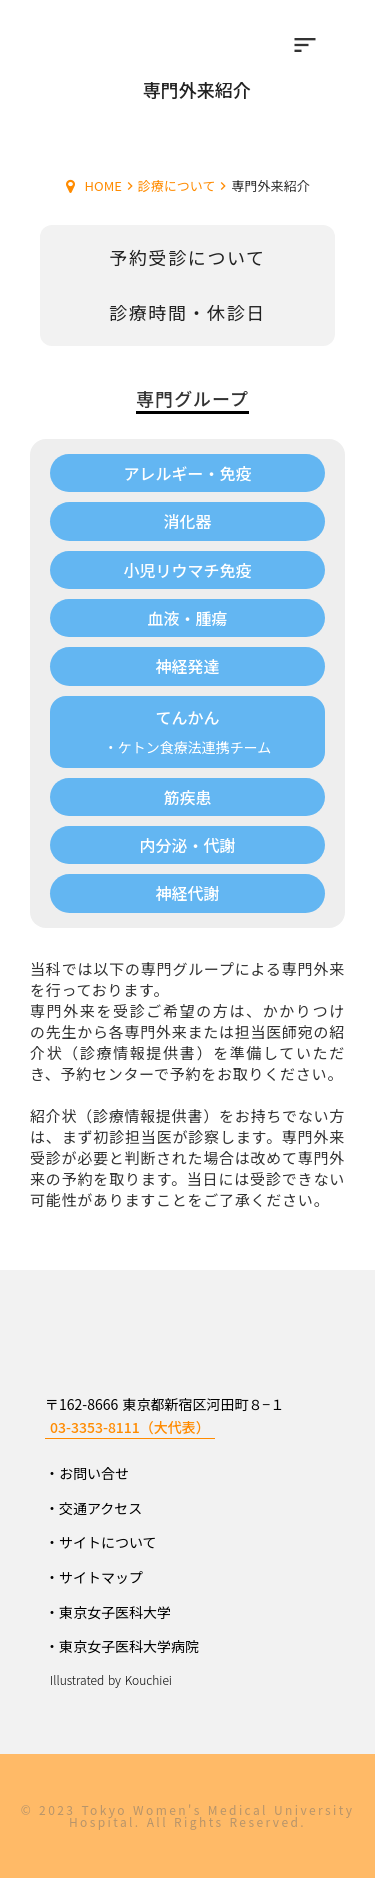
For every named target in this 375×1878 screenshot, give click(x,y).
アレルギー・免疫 (187, 473)
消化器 (187, 521)
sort (305, 45)
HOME (103, 186)
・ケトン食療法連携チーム (188, 747)
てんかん (187, 717)
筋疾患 (187, 797)
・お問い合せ (87, 1473)
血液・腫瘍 (187, 618)
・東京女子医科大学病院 (122, 1646)
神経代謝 (187, 893)
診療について (177, 186)
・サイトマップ (94, 1577)
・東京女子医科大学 (108, 1612)
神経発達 (187, 666)
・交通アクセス (93, 1508)
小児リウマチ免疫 (187, 570)
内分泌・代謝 (187, 845)
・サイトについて (101, 1542)
